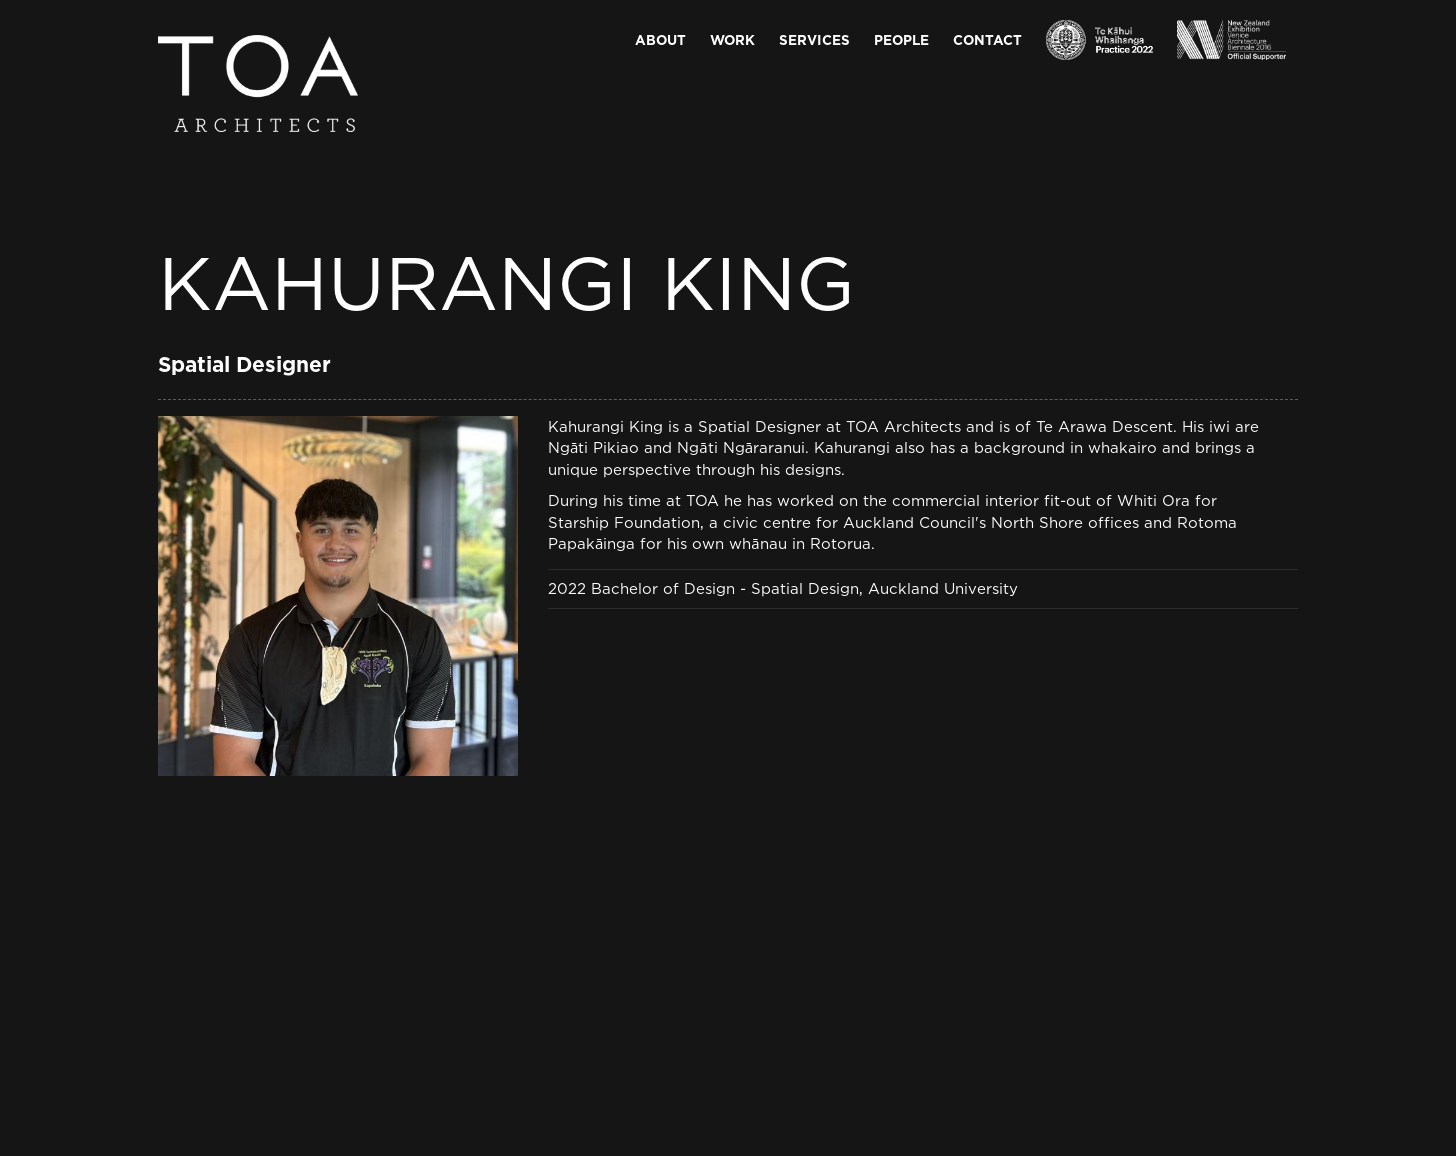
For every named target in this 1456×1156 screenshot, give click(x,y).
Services (814, 39)
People (901, 39)
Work (732, 39)
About (660, 39)
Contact (987, 39)
